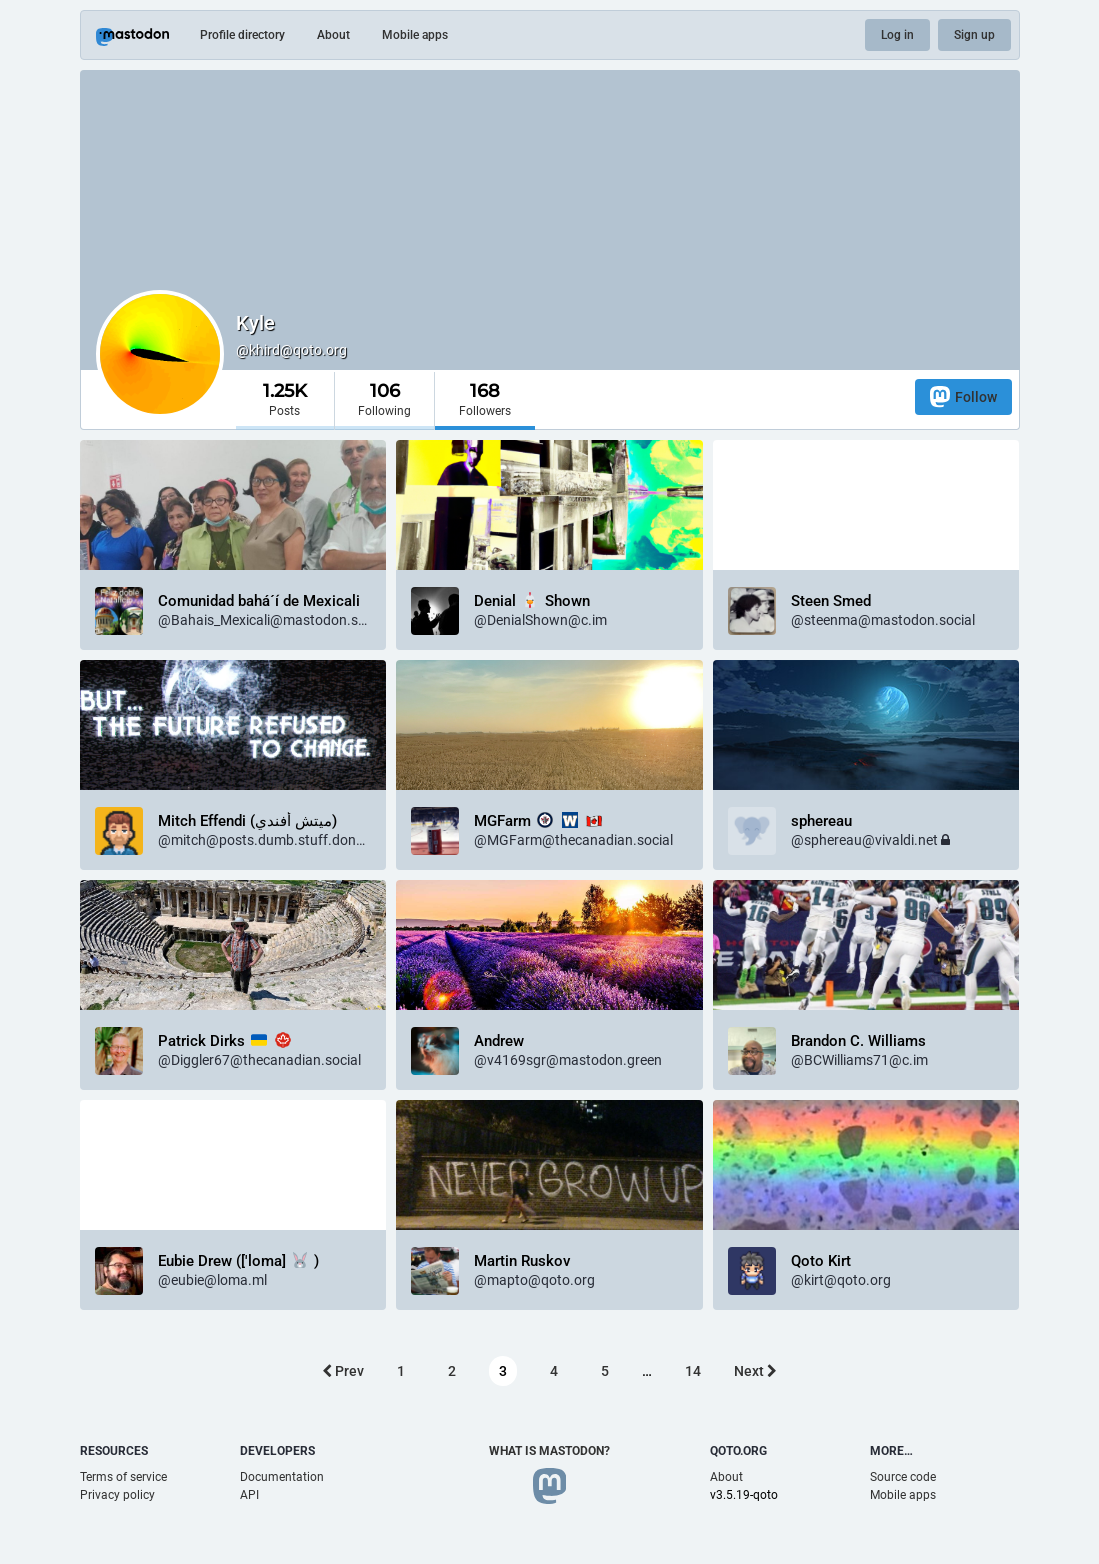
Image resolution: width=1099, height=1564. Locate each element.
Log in (897, 35)
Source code (903, 1477)
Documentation (282, 1477)
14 (693, 1371)
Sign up (974, 35)
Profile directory (242, 35)
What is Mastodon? (549, 1451)
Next (755, 1371)
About (333, 35)
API (249, 1495)
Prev (343, 1371)
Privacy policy (117, 1495)
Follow (963, 396)
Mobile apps (415, 35)
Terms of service (123, 1477)
